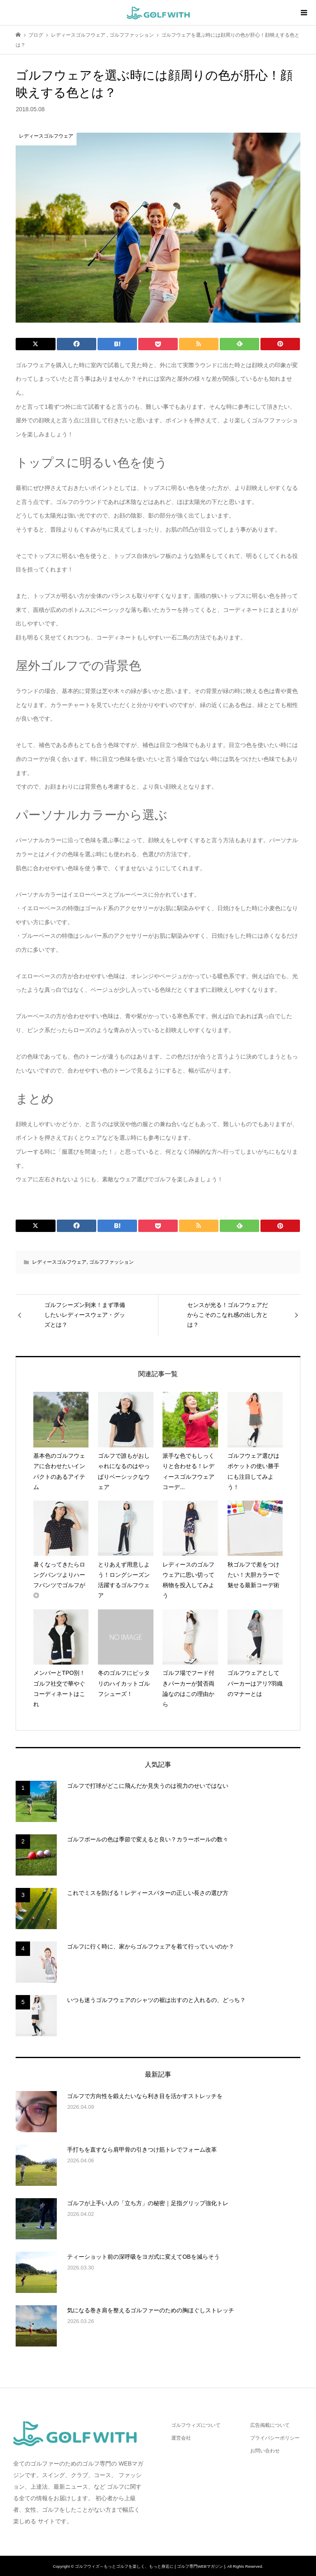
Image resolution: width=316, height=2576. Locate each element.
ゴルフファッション (111, 1262)
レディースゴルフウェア (59, 1262)
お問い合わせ (265, 2451)
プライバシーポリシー (275, 2438)
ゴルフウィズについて (196, 2425)
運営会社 (181, 2438)
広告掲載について (270, 2425)
